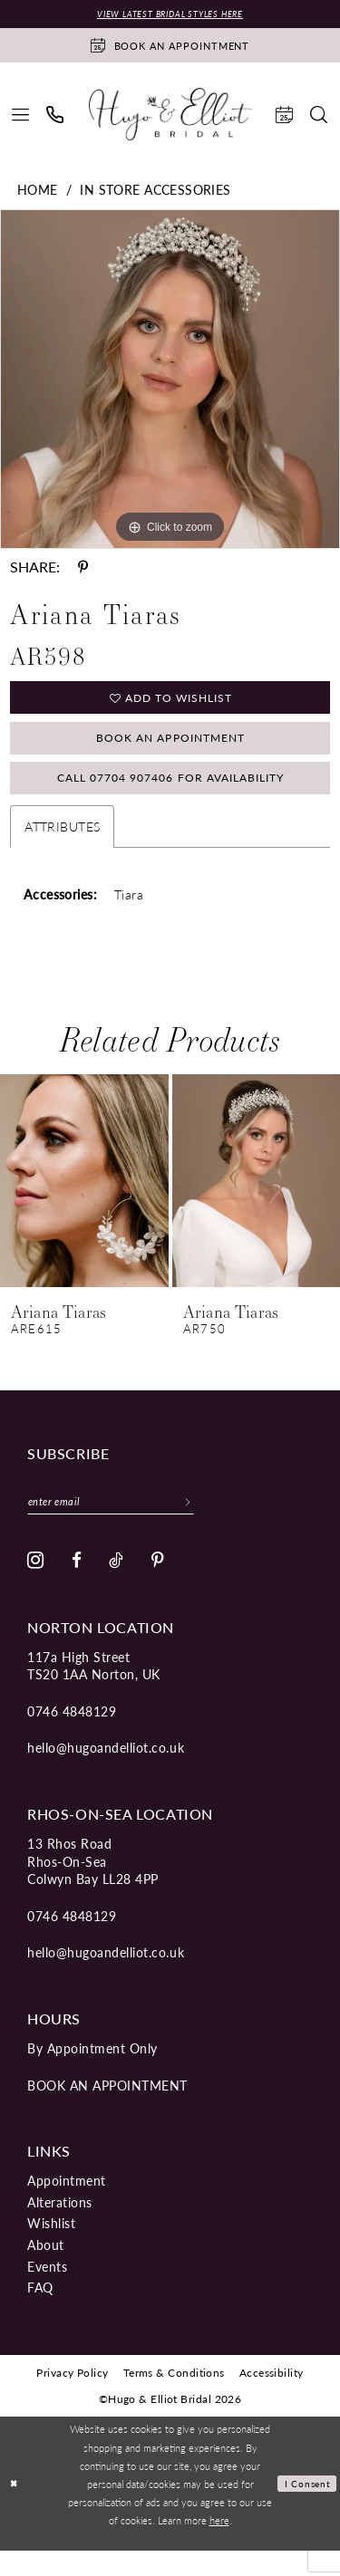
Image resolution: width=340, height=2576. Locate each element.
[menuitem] (21, 116)
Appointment (66, 2205)
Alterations (59, 2227)
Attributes (62, 847)
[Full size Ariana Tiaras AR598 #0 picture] (170, 381)
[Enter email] (125, 1524)
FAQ (40, 2312)
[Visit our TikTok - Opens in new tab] (116, 1586)
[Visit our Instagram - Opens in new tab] (35, 1586)
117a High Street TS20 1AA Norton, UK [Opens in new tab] (93, 1691)
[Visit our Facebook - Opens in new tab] (77, 1586)
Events (47, 2292)
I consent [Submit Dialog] (305, 2509)
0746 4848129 (71, 1736)
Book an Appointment (170, 749)
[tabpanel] (170, 381)
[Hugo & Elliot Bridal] (170, 116)
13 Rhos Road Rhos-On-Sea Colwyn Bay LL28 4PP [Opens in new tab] (93, 1886)
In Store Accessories (155, 191)
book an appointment (107, 2110)
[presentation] (84, 1201)
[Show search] (319, 116)
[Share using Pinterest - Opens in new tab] (83, 569)
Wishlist (51, 2249)
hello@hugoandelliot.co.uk (105, 1773)
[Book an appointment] (170, 46)
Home (37, 191)
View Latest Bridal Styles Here (170, 15)
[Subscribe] (217, 1524)
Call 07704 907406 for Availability (171, 796)
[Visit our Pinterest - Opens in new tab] (158, 1586)
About (45, 2270)
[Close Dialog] (15, 2509)
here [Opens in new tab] (219, 2545)
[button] (21, 116)
